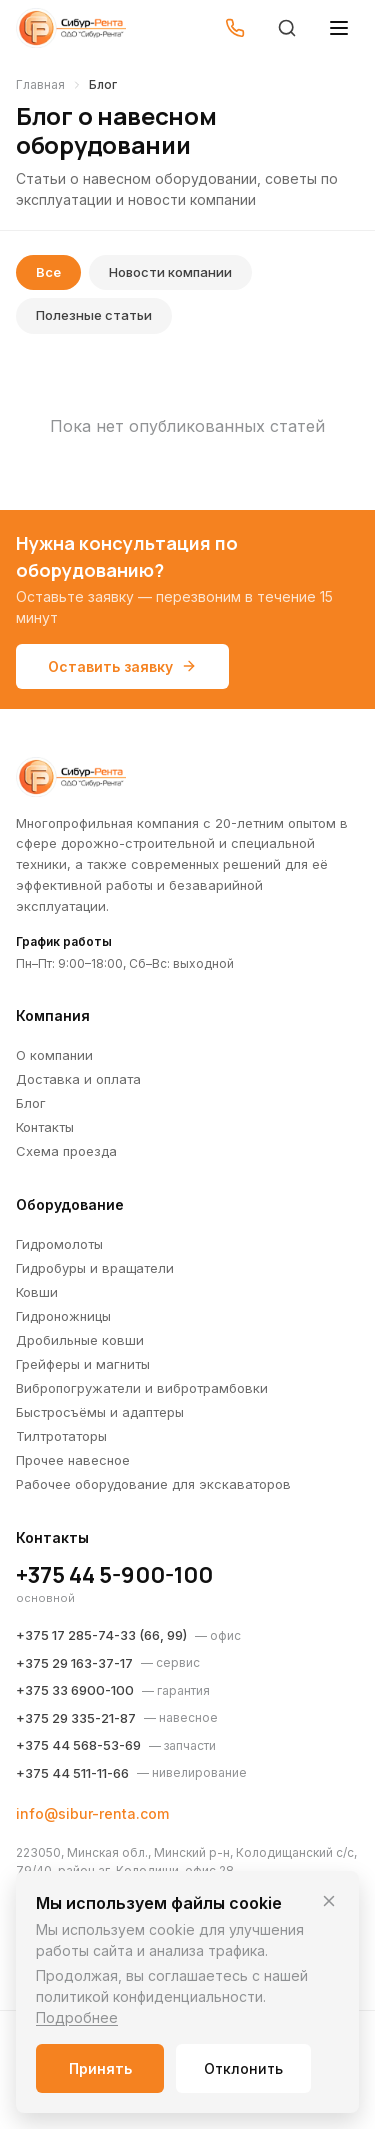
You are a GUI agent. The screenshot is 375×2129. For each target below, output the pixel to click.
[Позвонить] (235, 28)
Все (48, 272)
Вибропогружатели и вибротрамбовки (142, 1388)
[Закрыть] (329, 1901)
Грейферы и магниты (83, 1364)
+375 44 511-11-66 (72, 1773)
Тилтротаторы (61, 1436)
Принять (100, 2068)
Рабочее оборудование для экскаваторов (153, 1484)
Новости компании (170, 272)
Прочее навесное (73, 1460)
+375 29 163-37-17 (74, 1663)
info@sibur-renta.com (92, 1813)
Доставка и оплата (78, 1079)
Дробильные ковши (80, 1340)
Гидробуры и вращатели (95, 1268)
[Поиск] (287, 28)
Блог (31, 1103)
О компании (54, 1055)
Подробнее (77, 2017)
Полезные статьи (94, 315)
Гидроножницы (63, 1316)
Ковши (37, 1292)
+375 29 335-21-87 (76, 1718)
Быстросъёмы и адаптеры (100, 1412)
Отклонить (243, 2068)
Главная (40, 84)
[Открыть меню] (339, 28)
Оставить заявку (122, 666)
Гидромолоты (59, 1244)
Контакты (45, 1127)
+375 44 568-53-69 (78, 1745)
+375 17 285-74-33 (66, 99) (101, 1635)
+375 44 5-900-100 (114, 1575)
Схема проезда (66, 1151)
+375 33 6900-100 (75, 1690)
